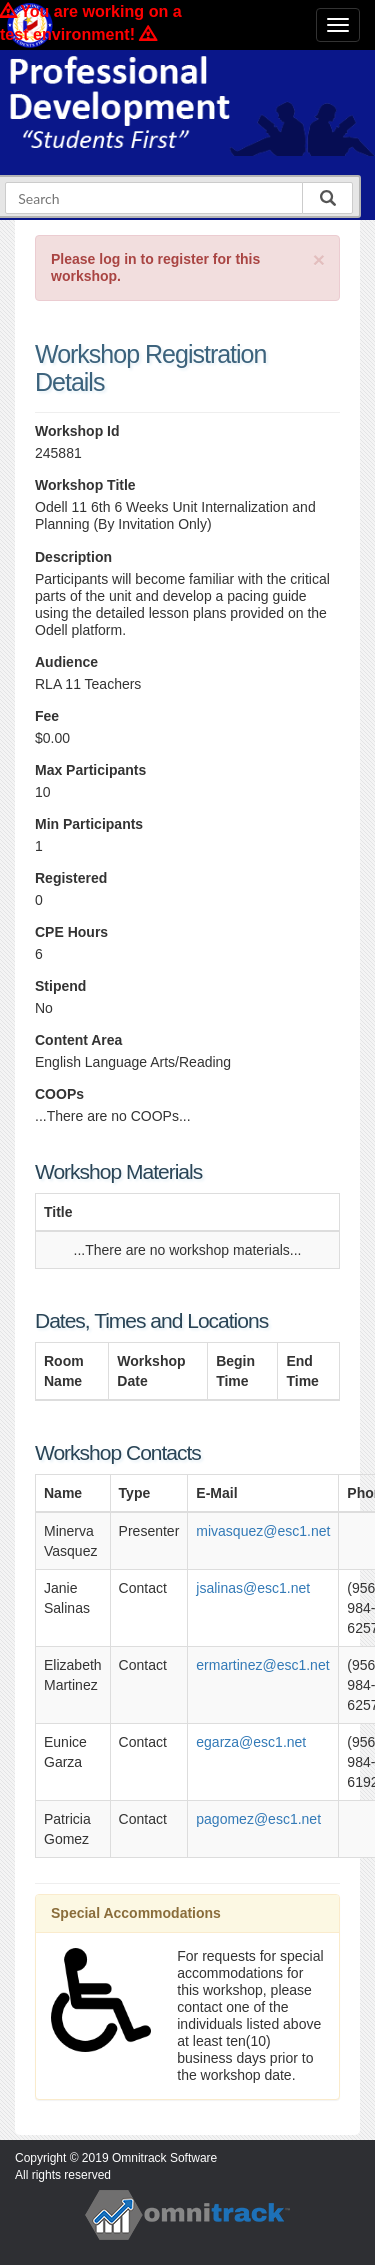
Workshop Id (77, 431)
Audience (66, 662)
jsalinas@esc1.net (253, 1588)
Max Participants (90, 770)
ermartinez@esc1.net (262, 1665)
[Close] (319, 259)
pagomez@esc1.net (258, 1819)
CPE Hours (71, 932)
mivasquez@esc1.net (263, 1531)
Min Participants (89, 824)
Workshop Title (85, 485)
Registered (71, 878)
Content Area (78, 1040)
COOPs (59, 1094)
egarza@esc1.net (251, 1742)
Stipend (60, 986)
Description (73, 557)
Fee (47, 716)
